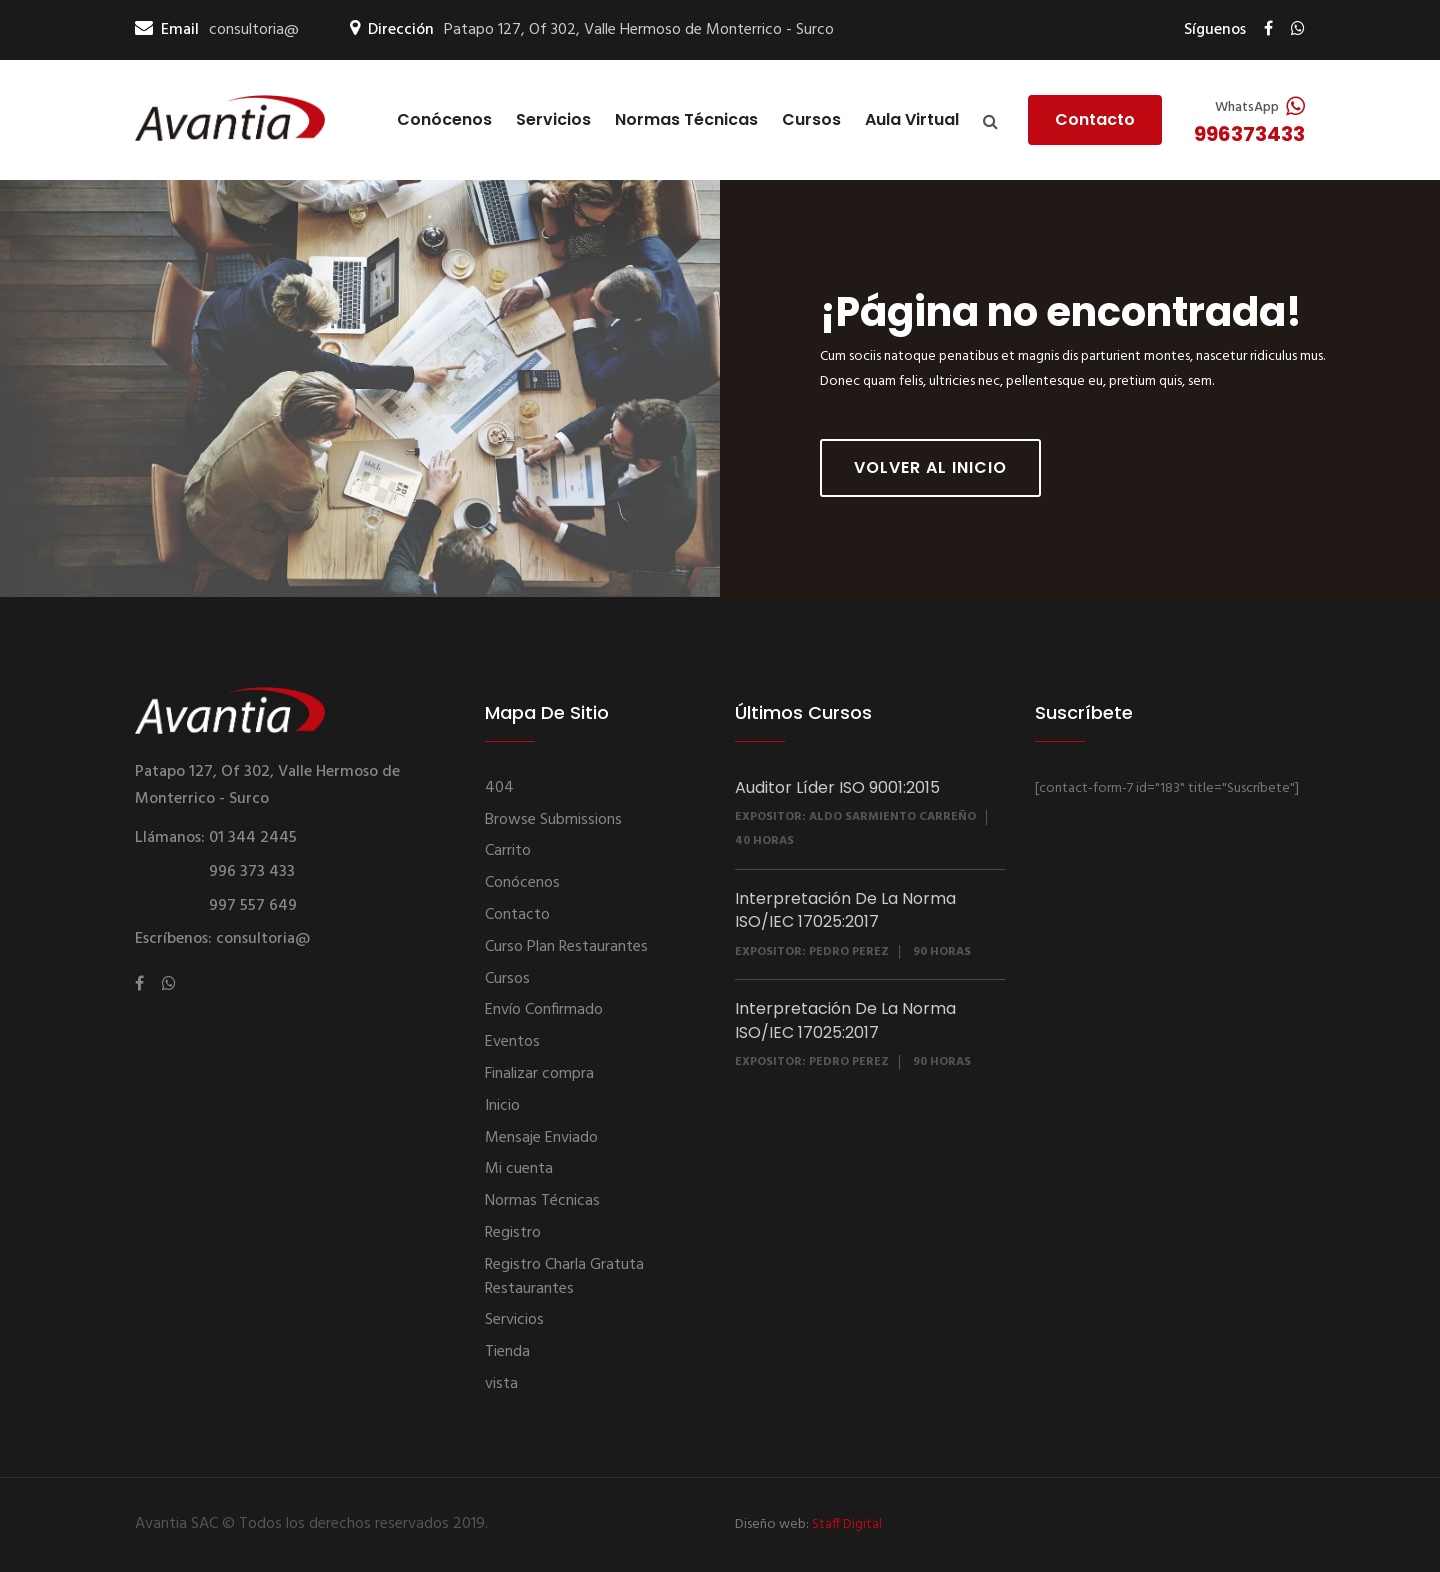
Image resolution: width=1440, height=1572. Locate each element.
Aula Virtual (912, 119)
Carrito (508, 851)
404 (499, 788)
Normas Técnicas (686, 119)
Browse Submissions (553, 820)
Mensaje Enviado (541, 1138)
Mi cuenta (519, 1169)
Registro (513, 1233)
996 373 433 (252, 872)
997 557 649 (253, 906)
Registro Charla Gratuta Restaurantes (564, 1277)
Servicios (553, 119)
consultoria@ (254, 31)
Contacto (1095, 119)
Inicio (502, 1106)
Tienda (507, 1352)
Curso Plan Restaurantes (566, 947)
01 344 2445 (253, 838)
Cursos (811, 119)
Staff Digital (847, 1524)
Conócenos (444, 119)
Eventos (512, 1042)
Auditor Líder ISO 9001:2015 (837, 787)
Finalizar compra (539, 1074)
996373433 (1249, 134)
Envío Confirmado (544, 1010)
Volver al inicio (930, 467)
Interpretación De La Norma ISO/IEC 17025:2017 (845, 910)
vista (501, 1384)
